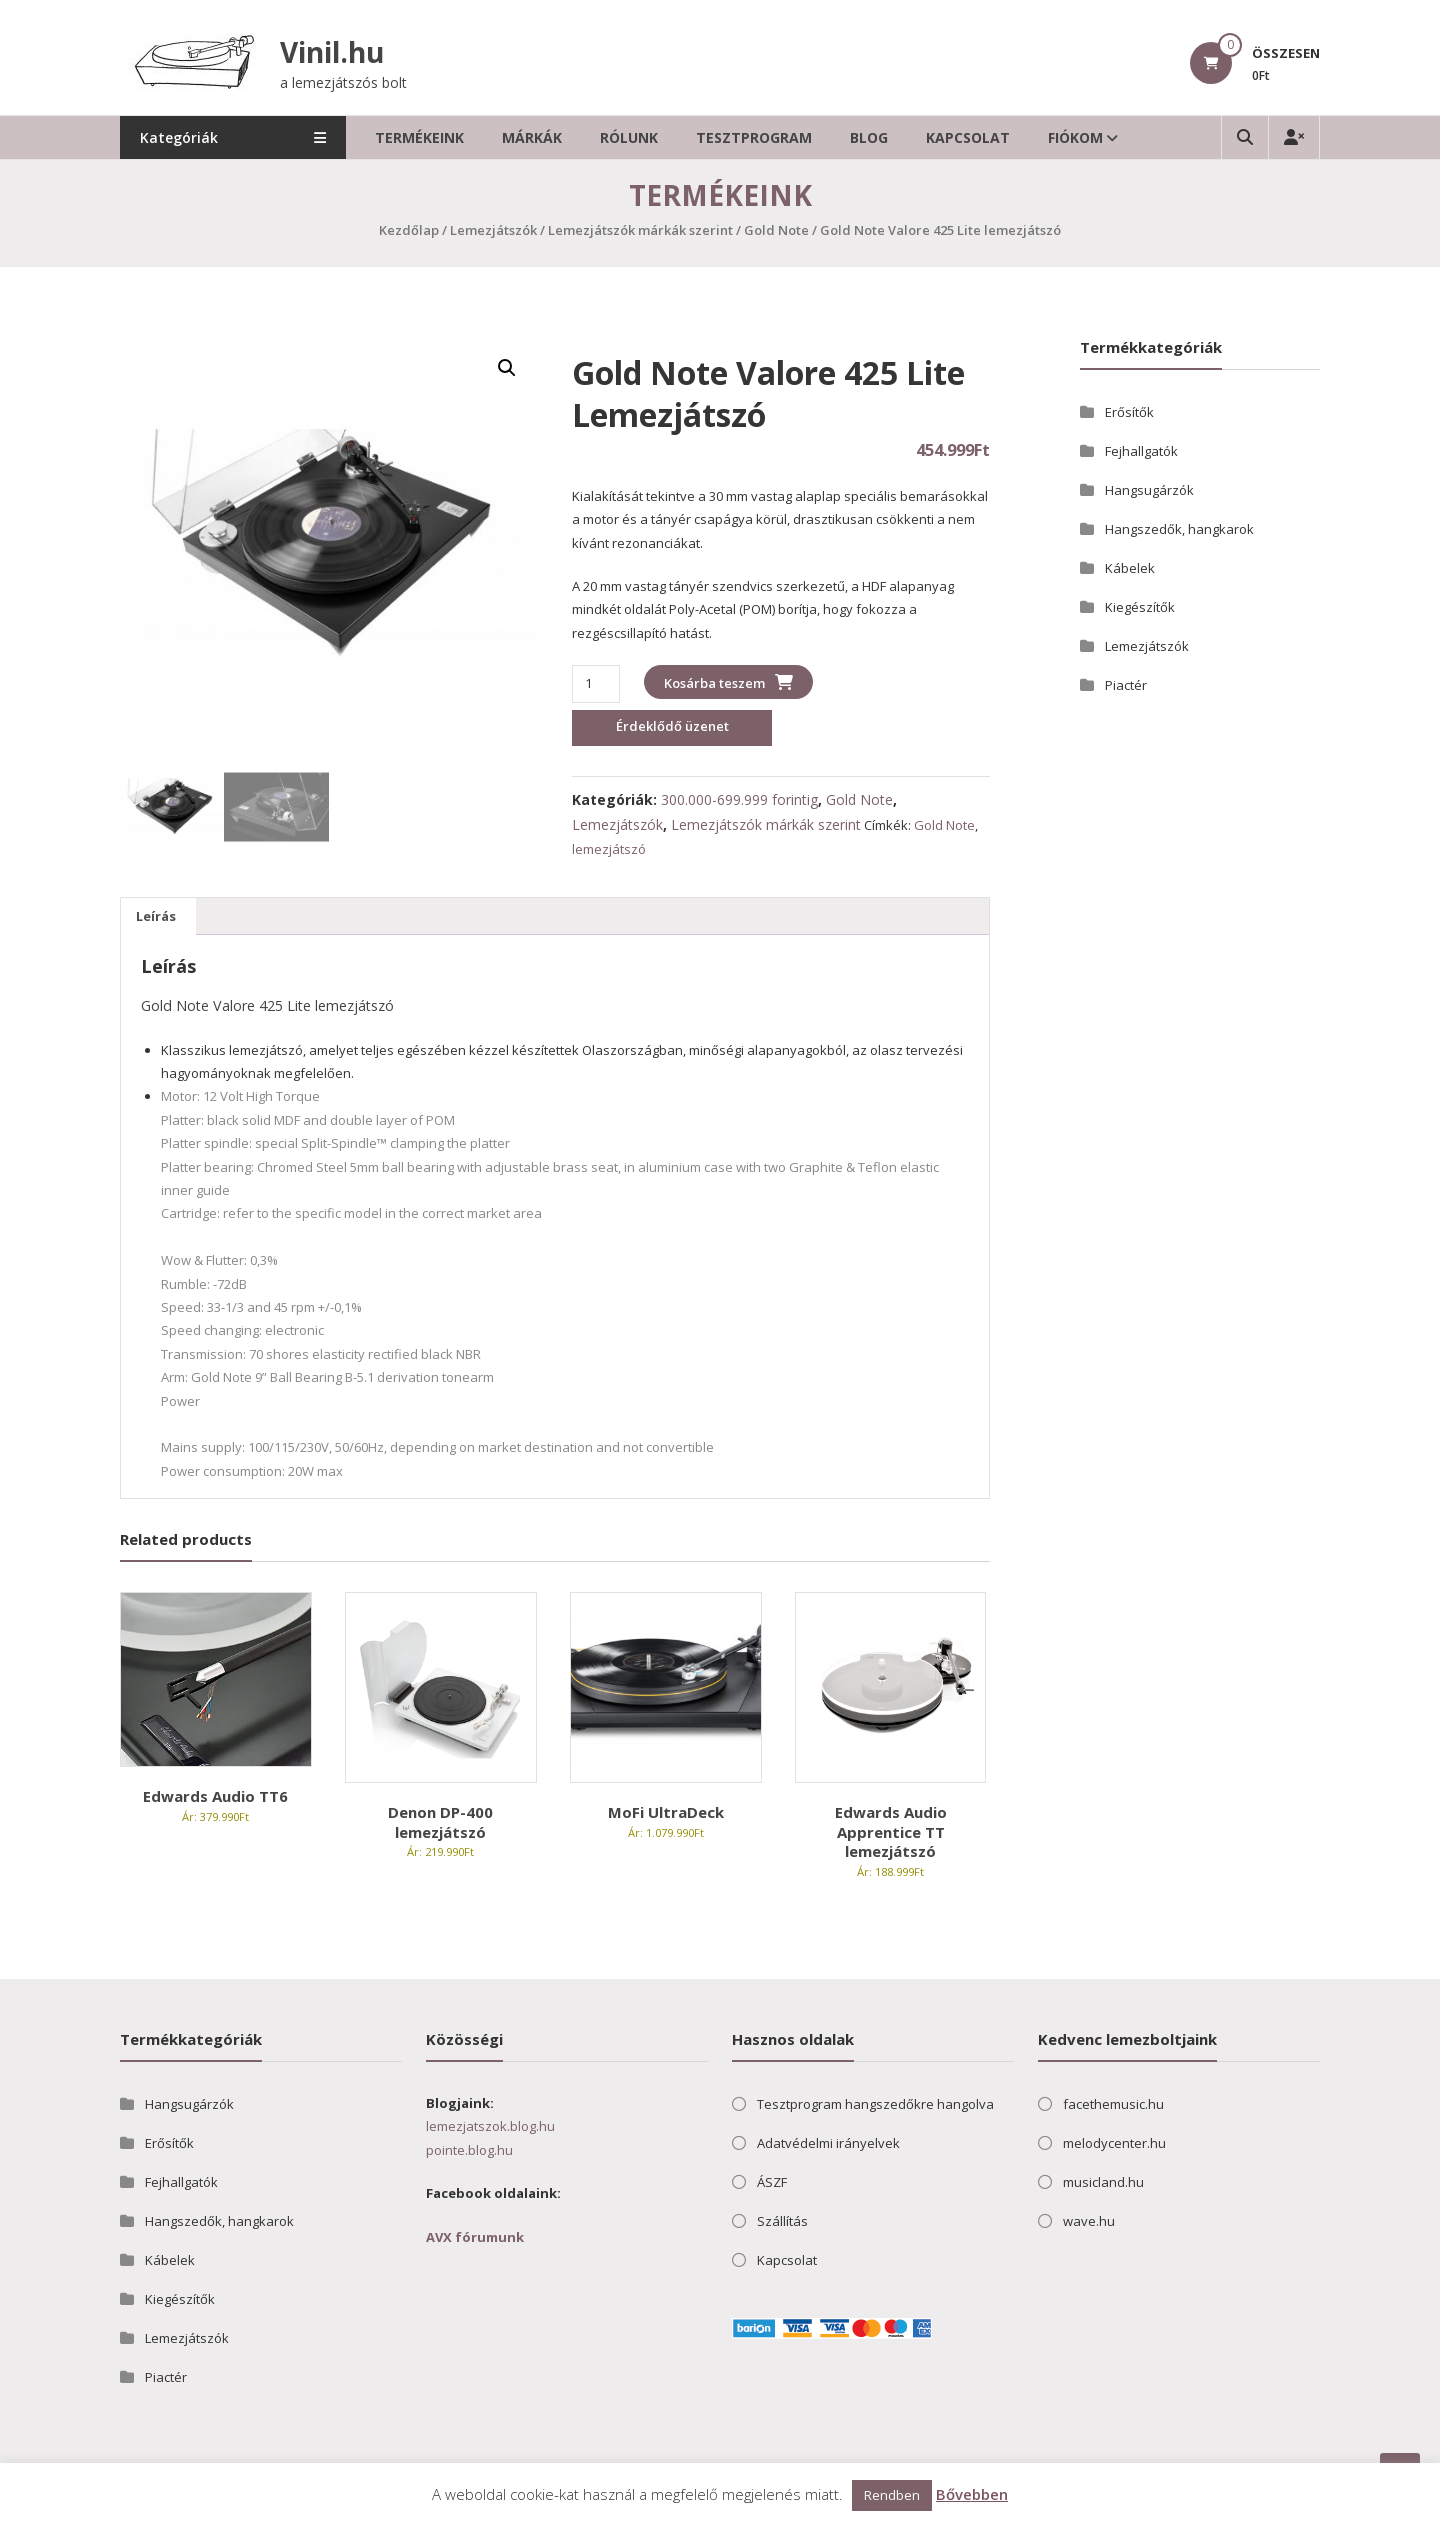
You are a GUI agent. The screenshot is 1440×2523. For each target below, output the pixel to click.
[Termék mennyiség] (595, 683)
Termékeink (424, 137)
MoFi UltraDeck (666, 1812)
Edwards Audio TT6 (215, 1796)
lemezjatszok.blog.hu (490, 2126)
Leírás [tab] (156, 916)
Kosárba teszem (714, 683)
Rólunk (634, 137)
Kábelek (1130, 568)
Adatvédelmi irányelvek (828, 2143)
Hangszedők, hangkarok (1179, 529)
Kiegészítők (1140, 607)
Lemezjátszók (493, 230)
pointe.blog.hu (469, 2150)
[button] (507, 368)
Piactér (1126, 685)
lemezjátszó (609, 849)
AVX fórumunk (475, 2237)
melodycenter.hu (1114, 2143)
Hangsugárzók (1149, 490)
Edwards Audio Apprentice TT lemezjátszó (891, 1831)
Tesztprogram (759, 137)
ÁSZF (772, 2182)
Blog (874, 137)
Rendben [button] (892, 2495)
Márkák (537, 137)
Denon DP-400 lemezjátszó (440, 1822)
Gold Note (776, 230)
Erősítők (1129, 412)
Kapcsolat (973, 137)
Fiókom (1080, 137)
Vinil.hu (332, 52)
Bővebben (972, 2494)
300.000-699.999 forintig (739, 799)
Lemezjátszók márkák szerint (640, 230)
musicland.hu (1103, 2182)
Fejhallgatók (1141, 451)
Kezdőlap (409, 230)
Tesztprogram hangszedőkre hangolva (875, 2104)
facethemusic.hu (1113, 2104)
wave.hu (1089, 2221)
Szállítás (782, 2221)
